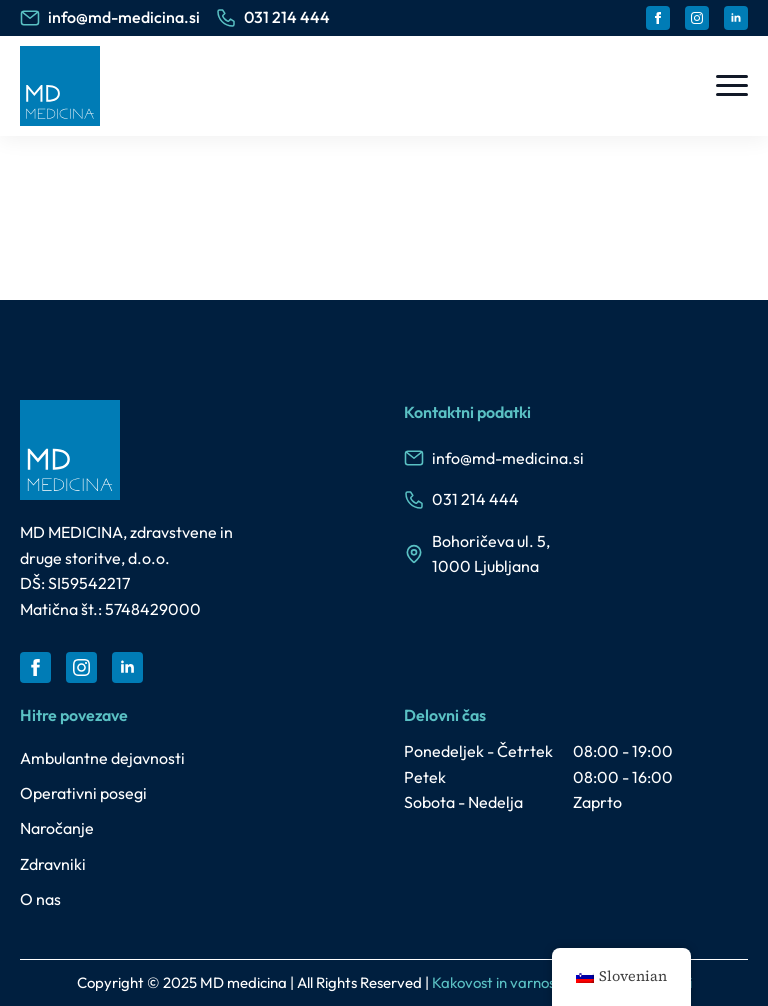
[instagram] (697, 18)
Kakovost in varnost (496, 982)
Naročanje (57, 828)
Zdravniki (53, 864)
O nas (40, 899)
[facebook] (658, 18)
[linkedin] (736, 18)
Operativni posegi (83, 793)
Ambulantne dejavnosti (102, 758)
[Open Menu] (732, 86)
